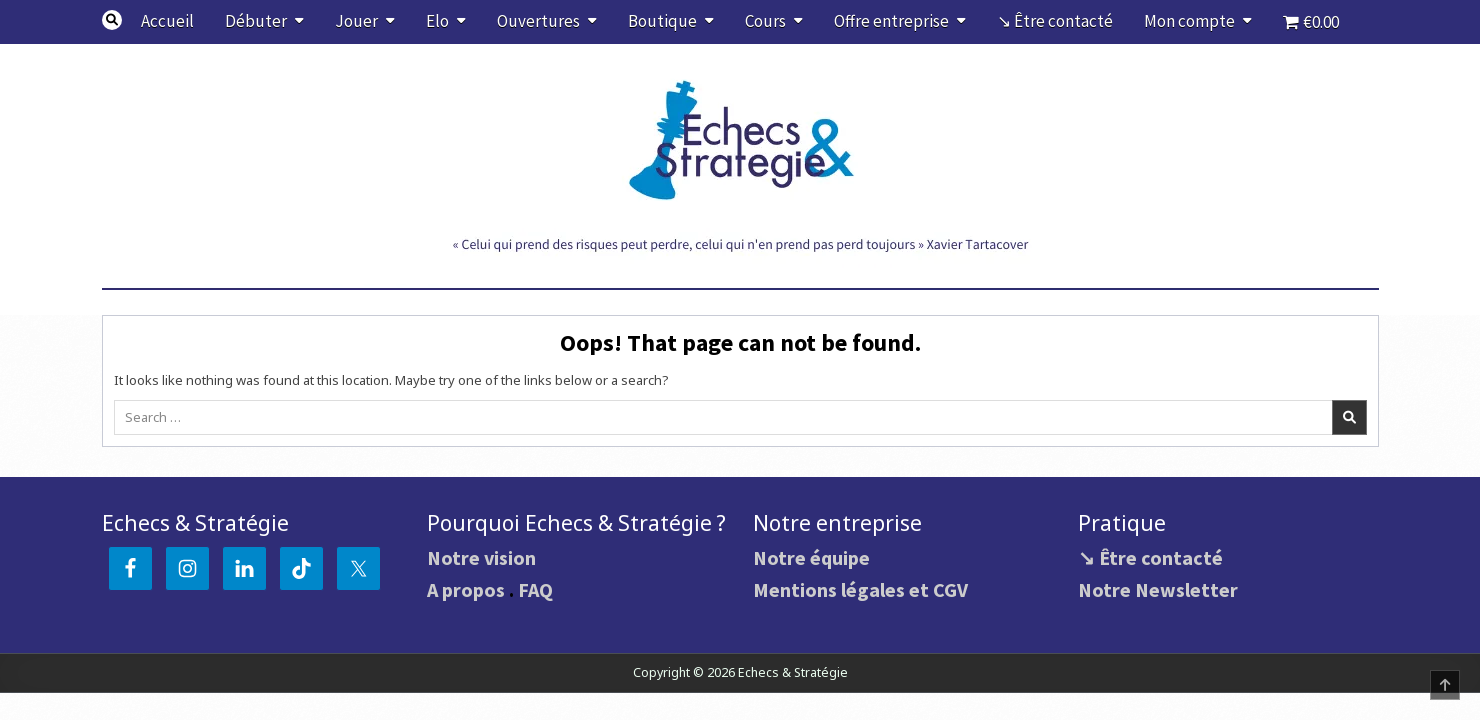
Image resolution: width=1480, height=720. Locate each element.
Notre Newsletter (1158, 589)
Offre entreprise (891, 21)
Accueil (167, 21)
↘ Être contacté (1055, 21)
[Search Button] (113, 20)
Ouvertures (538, 21)
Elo (437, 21)
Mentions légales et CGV (860, 589)
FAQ (535, 589)
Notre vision (481, 557)
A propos (466, 589)
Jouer (356, 21)
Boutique (662, 21)
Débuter (256, 21)
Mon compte (1189, 21)
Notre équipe (811, 557)
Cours (765, 21)
